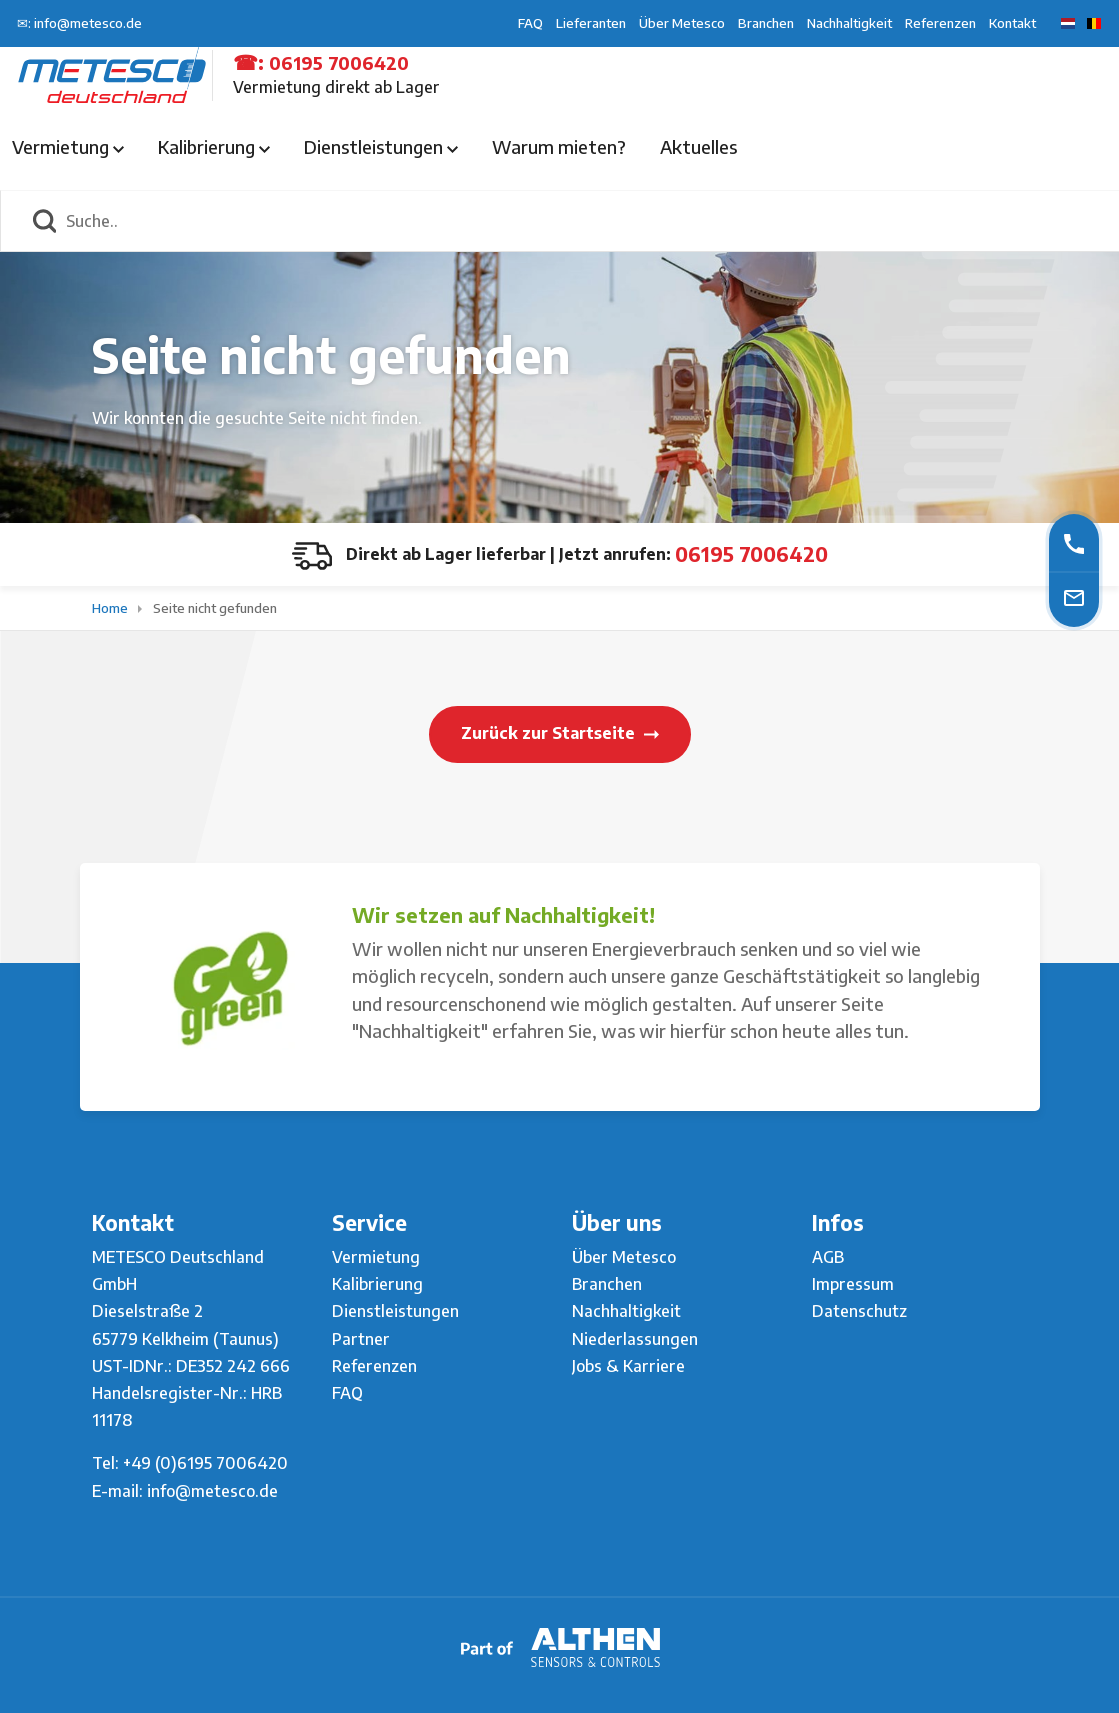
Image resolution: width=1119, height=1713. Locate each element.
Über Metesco (682, 23)
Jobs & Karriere (628, 1366)
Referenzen (940, 23)
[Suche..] (581, 221)
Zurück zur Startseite (560, 733)
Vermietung (68, 146)
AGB (828, 1257)
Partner (361, 1339)
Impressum (853, 1284)
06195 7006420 (339, 62)
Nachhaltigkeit (849, 23)
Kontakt (1012, 23)
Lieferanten (591, 23)
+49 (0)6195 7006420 (205, 1463)
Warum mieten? (559, 146)
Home (111, 608)
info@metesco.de (212, 1491)
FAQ (530, 23)
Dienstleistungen (381, 146)
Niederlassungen (635, 1339)
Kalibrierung (214, 146)
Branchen (766, 23)
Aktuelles (698, 146)
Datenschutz (859, 1311)
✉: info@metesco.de (79, 23)
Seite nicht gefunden (215, 608)
